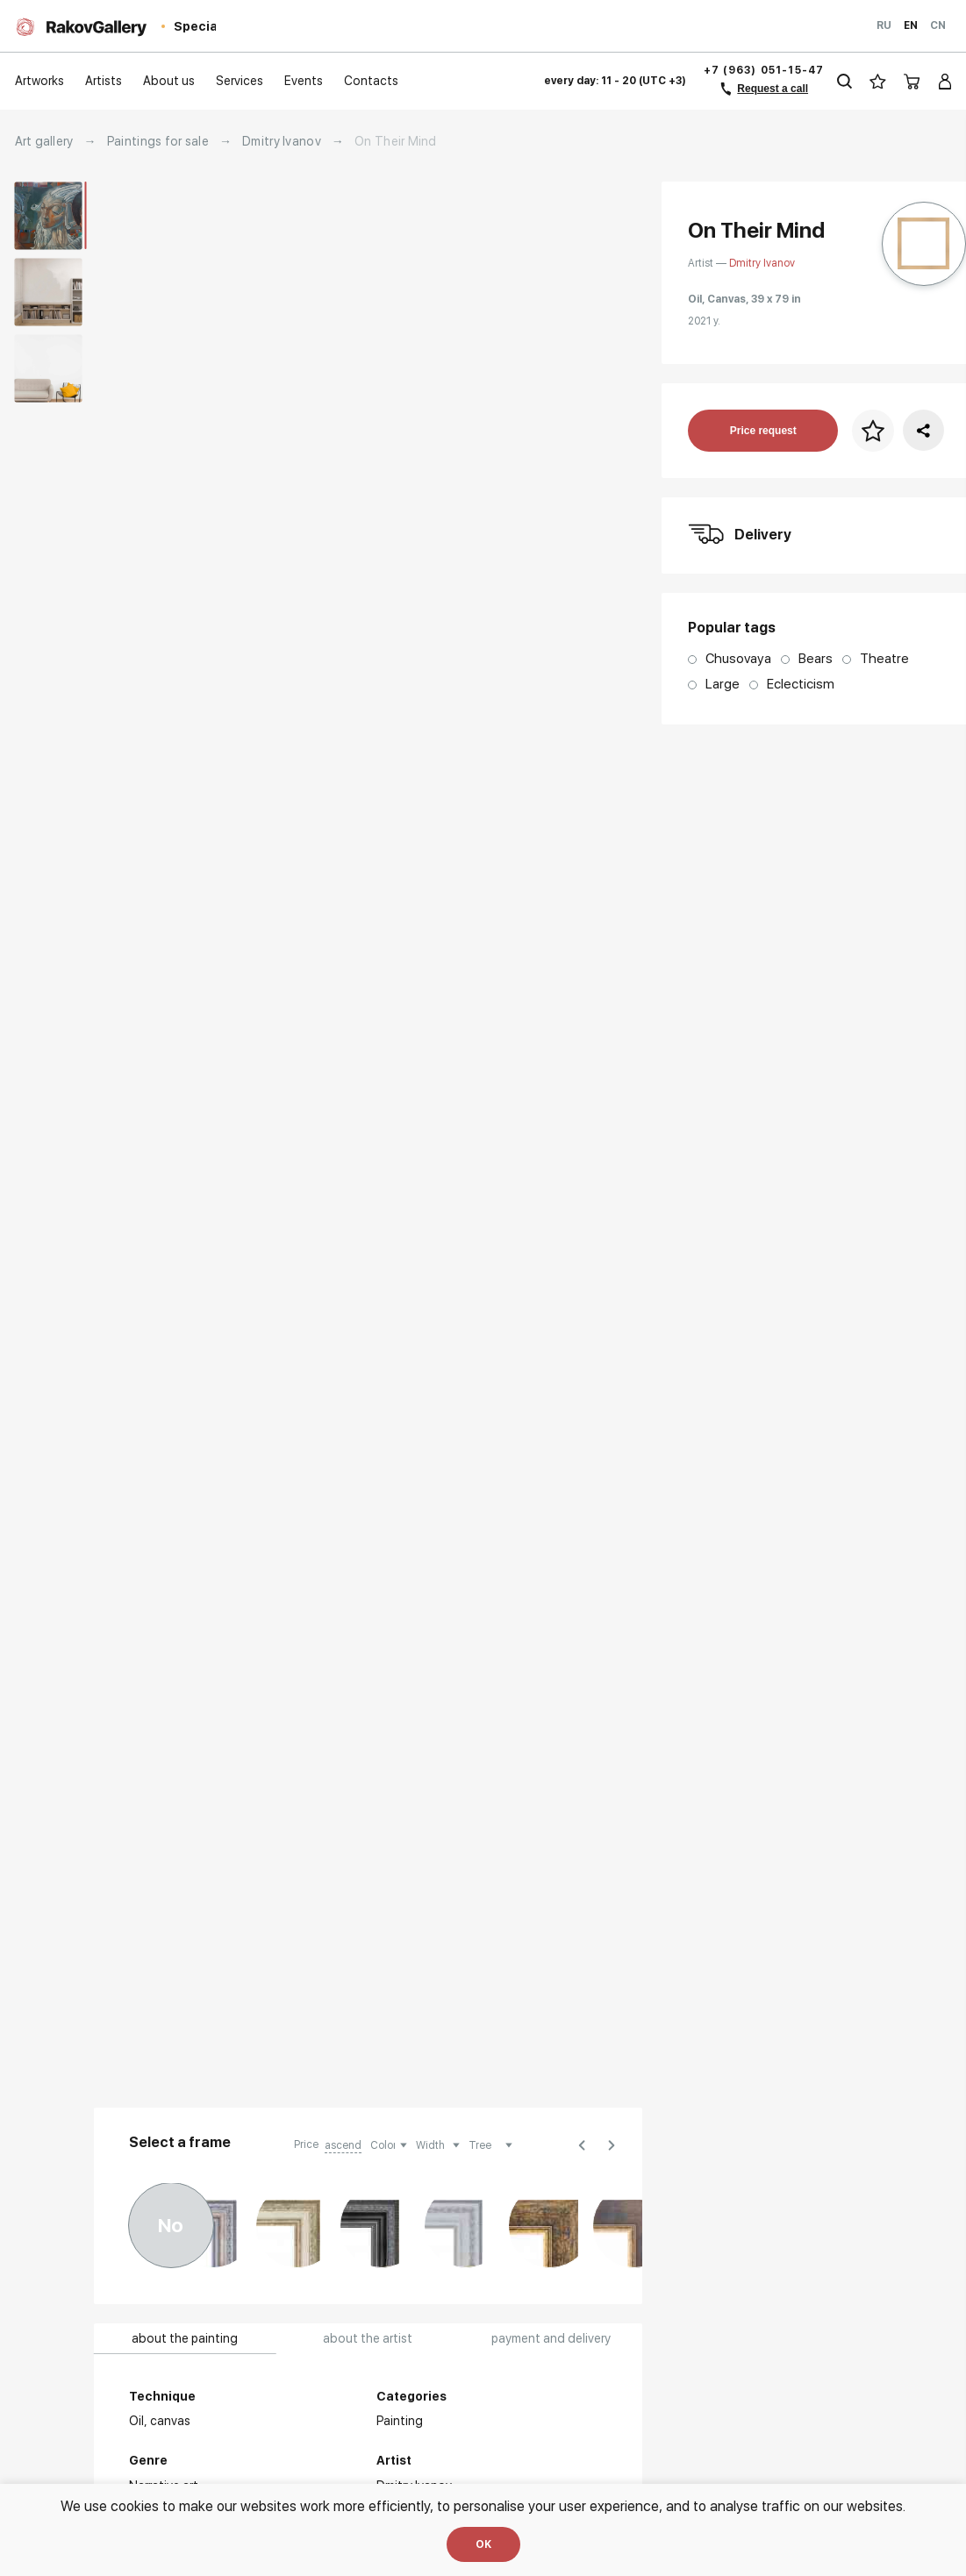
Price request (763, 431)
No (170, 2225)
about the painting (185, 2338)
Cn (938, 25)
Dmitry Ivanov (281, 141)
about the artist (367, 2338)
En (911, 25)
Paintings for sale (158, 141)
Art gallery (44, 141)
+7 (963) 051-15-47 (764, 70)
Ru (884, 25)
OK (483, 2544)
